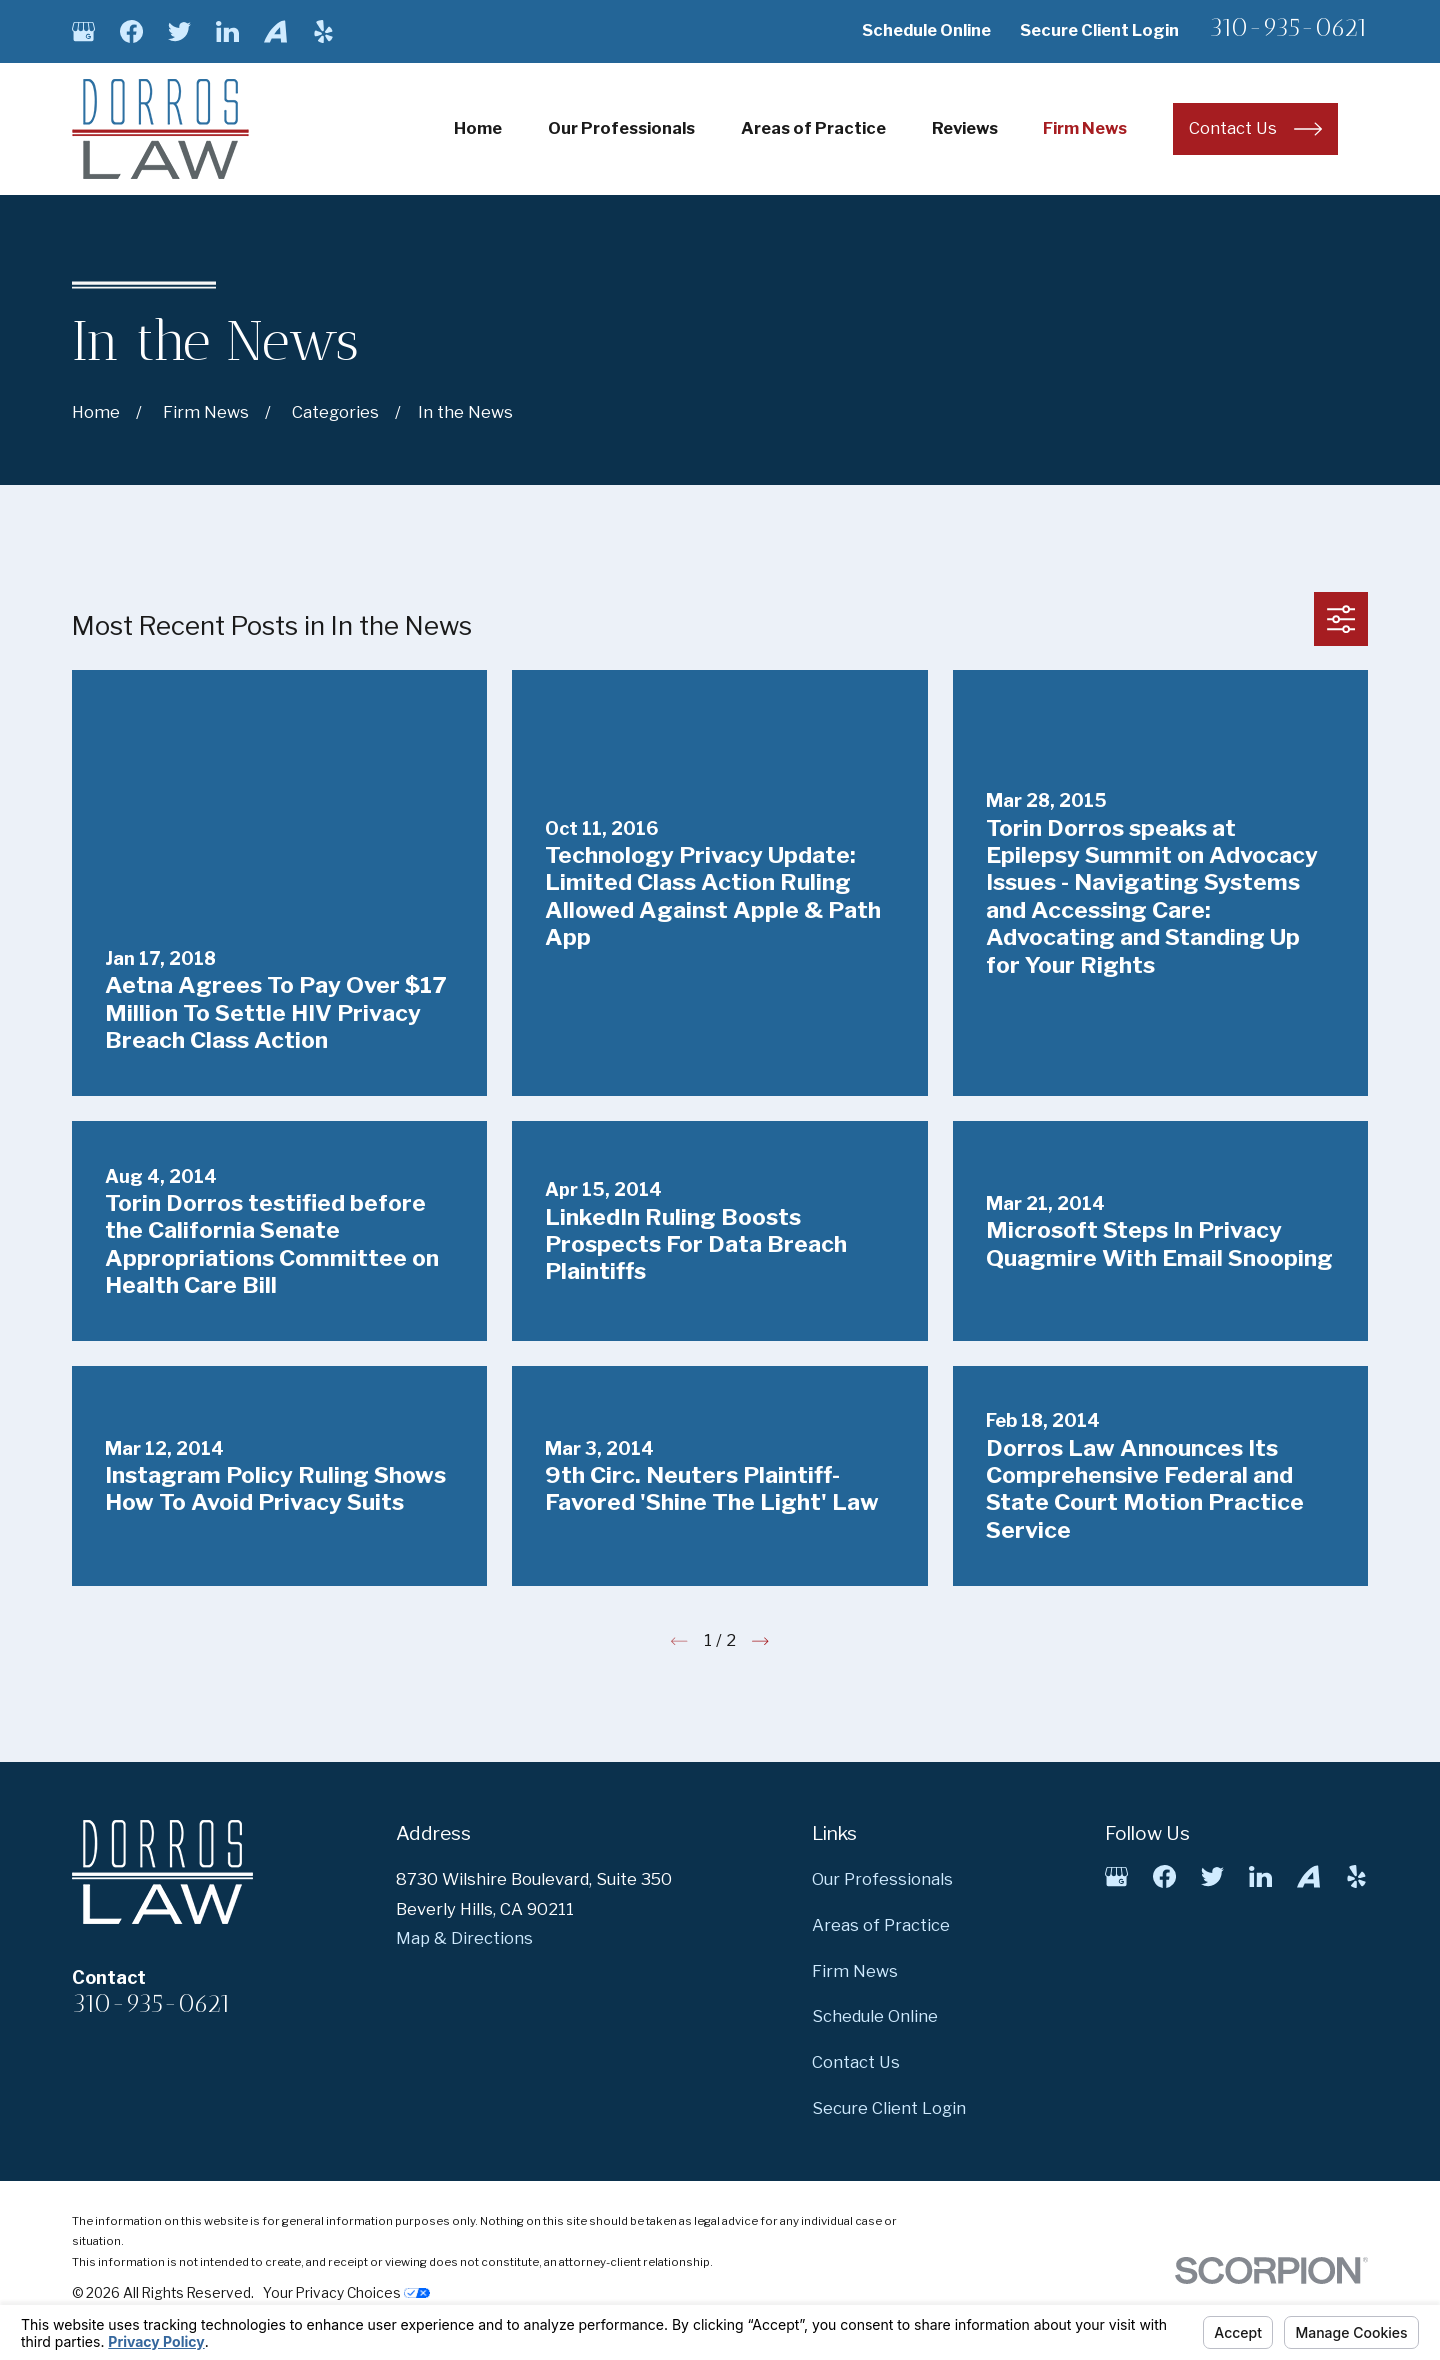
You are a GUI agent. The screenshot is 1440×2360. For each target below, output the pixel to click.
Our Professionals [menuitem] (621, 128)
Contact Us (856, 2062)
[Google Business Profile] (83, 31)
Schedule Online (926, 30)
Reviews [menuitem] (965, 128)
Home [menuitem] (478, 128)
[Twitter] (179, 31)
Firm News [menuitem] (1085, 128)
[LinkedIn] (227, 31)
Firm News (855, 1971)
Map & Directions (464, 1938)
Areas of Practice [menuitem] (813, 128)
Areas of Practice (881, 1925)
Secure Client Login (1099, 30)
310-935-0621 (1288, 27)
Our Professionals (882, 1879)
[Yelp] (323, 31)
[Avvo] (275, 31)
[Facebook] (131, 31)
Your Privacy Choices (346, 2293)
